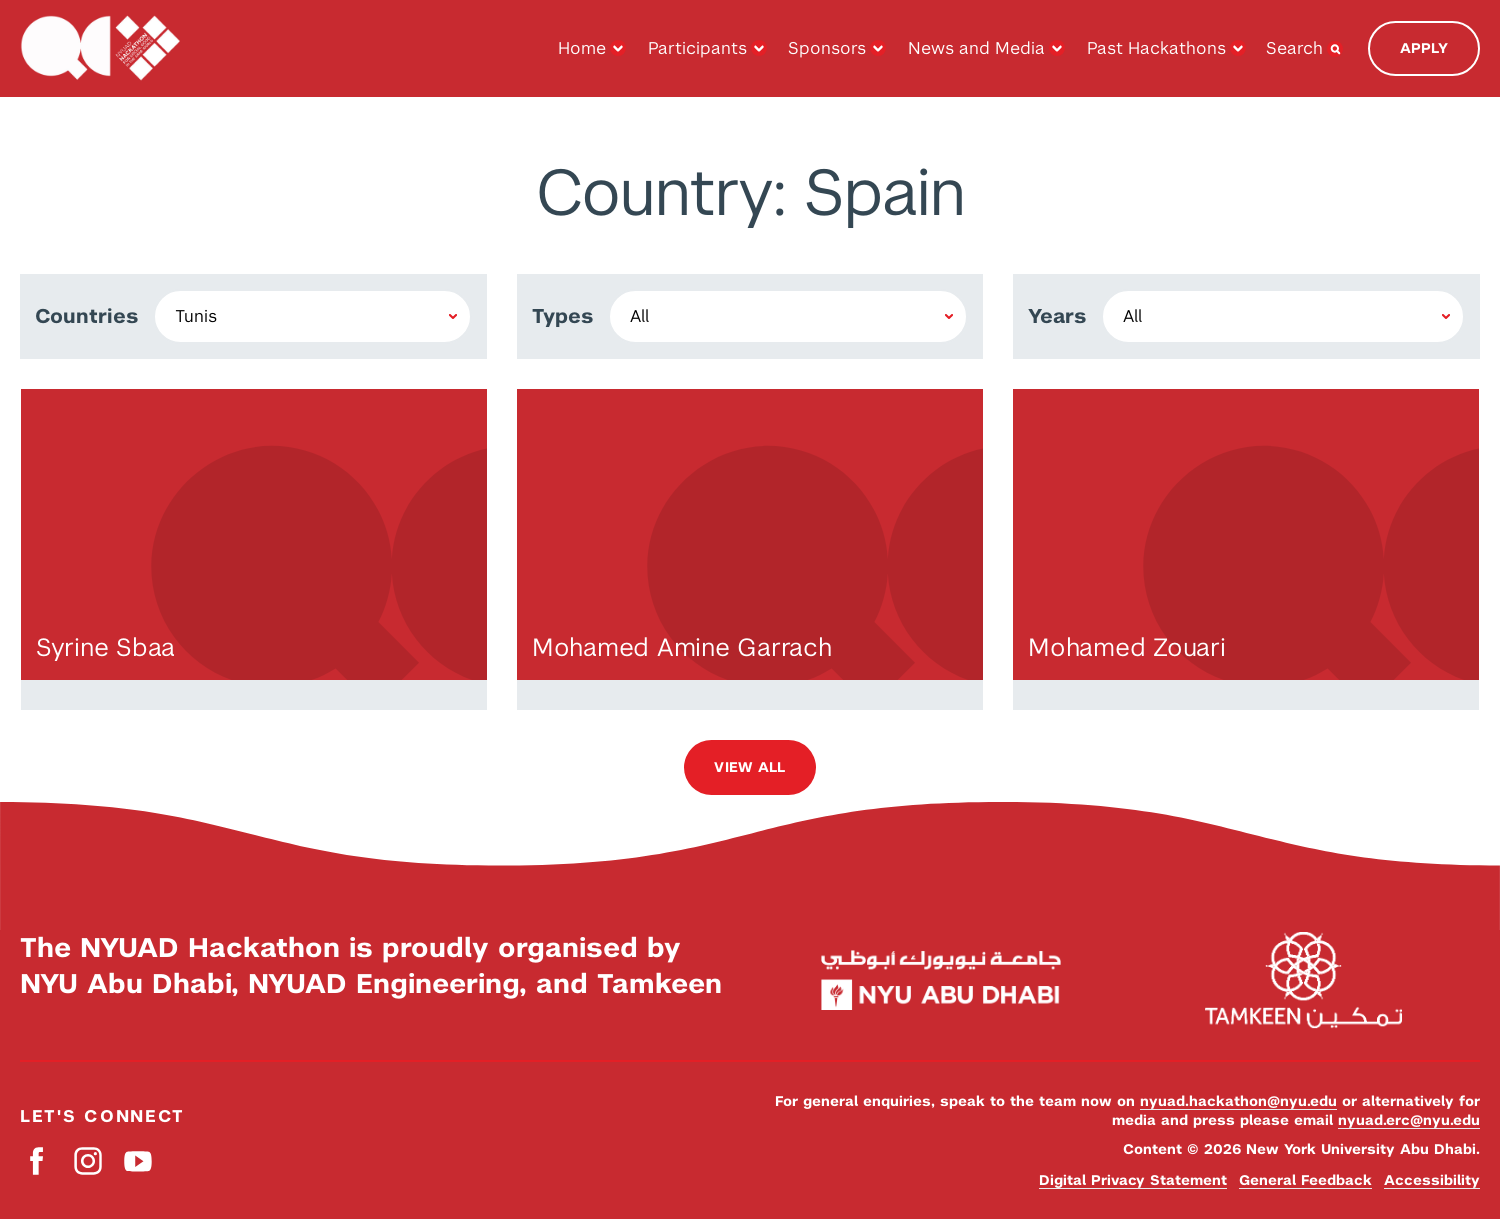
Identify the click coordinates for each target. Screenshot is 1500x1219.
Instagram (87, 1160)
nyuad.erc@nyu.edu (1409, 1120)
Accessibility (1432, 1180)
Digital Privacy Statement (1133, 1180)
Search (1294, 48)
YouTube (137, 1160)
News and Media (976, 48)
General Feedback (1305, 1180)
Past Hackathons (1156, 48)
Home (582, 48)
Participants (697, 48)
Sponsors (827, 48)
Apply (1424, 48)
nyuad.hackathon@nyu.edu (1238, 1101)
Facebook (37, 1160)
